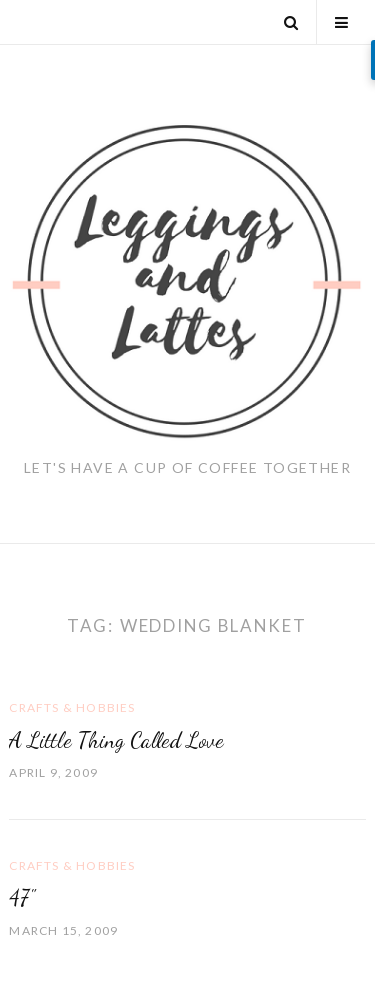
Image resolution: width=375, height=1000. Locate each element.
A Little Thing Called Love (116, 740)
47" (22, 898)
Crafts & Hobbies (72, 707)
